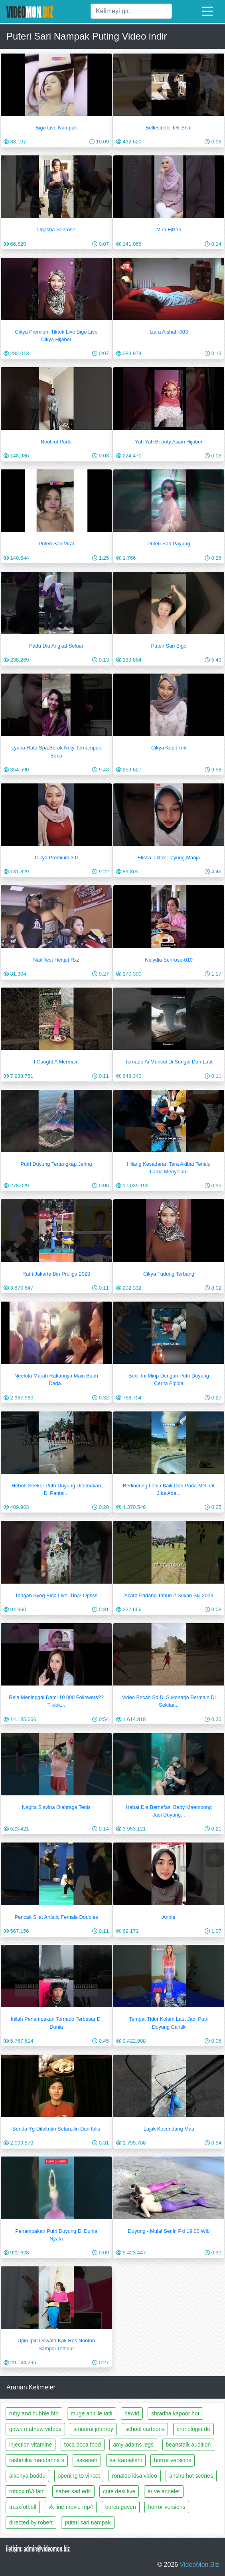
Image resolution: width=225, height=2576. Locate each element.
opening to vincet (79, 2476)
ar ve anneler (164, 2491)
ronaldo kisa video (134, 2476)
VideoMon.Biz (199, 2564)
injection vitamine (30, 2444)
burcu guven (120, 2507)
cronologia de (193, 2429)
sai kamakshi (126, 2460)
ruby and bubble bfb (34, 2413)
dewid (131, 2413)
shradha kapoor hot (175, 2413)
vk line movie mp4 (70, 2507)
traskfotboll (22, 2507)
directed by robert (31, 2522)
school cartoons (144, 2429)
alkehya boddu (27, 2476)
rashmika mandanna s (36, 2460)
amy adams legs (133, 2444)
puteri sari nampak (88, 2522)
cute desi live (119, 2491)
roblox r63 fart (26, 2491)
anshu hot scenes (191, 2476)
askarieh (86, 2460)
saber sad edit (73, 2491)
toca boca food (82, 2444)
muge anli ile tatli (91, 2413)
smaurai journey (93, 2429)
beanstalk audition (188, 2444)
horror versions (172, 2460)
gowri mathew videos (35, 2429)
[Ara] (131, 11)
